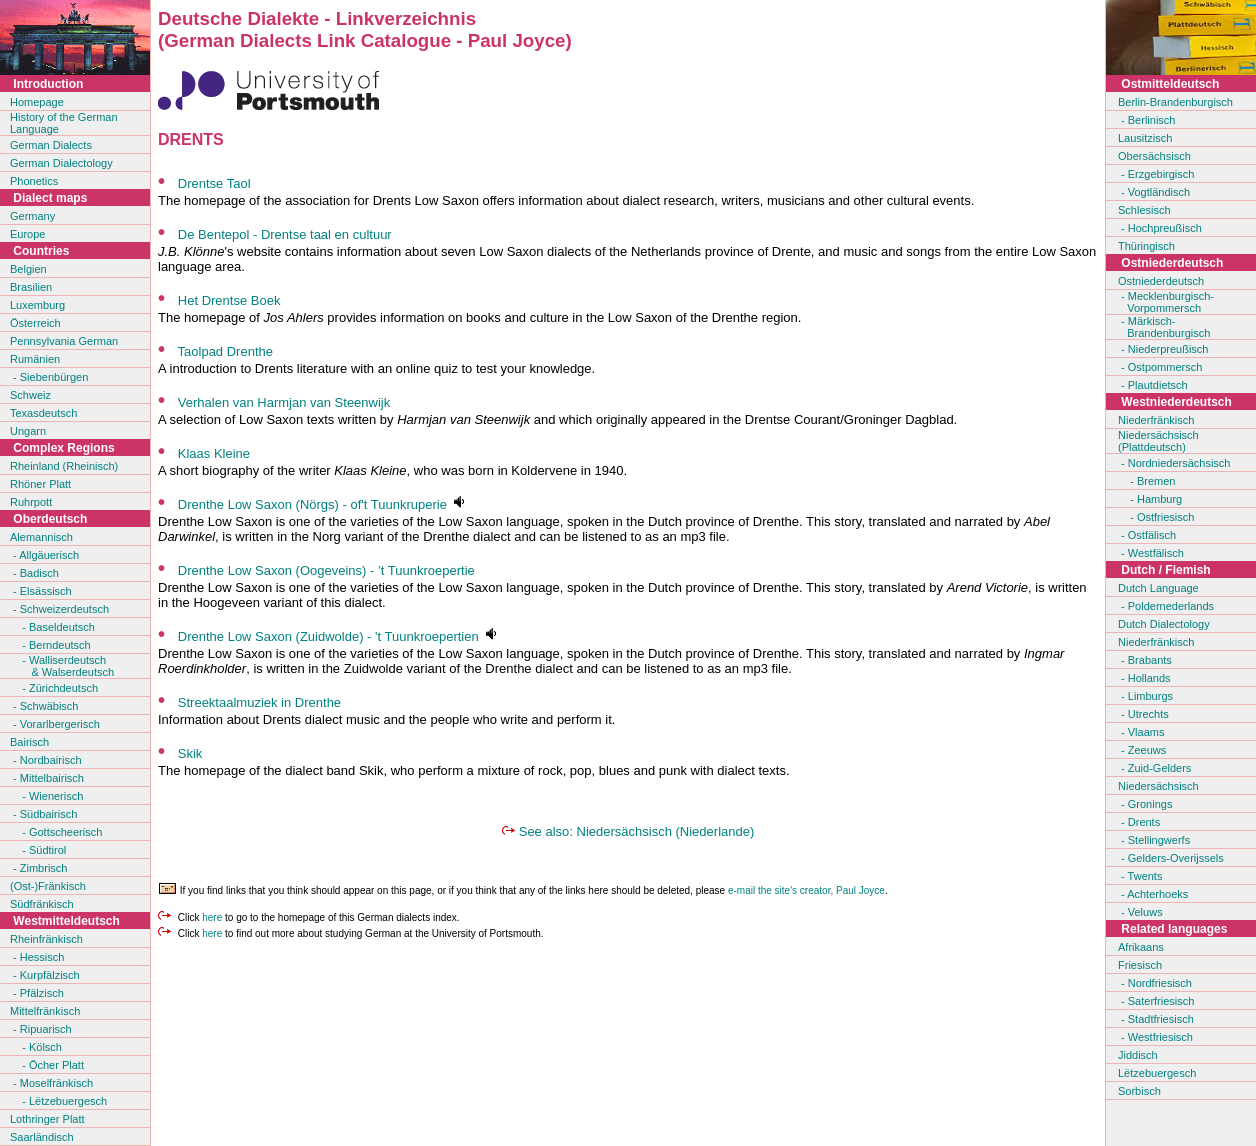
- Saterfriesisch (1156, 1001)
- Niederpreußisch (1163, 349)
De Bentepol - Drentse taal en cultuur (285, 234)
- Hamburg (1150, 499)
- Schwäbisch (44, 706)
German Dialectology (61, 163)
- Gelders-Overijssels (1171, 858)
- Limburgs (1145, 696)
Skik (190, 753)
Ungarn (28, 431)
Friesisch (1140, 965)
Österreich (35, 323)
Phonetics (34, 181)
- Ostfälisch (1147, 535)
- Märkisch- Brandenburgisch (1164, 327)
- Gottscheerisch (56, 832)
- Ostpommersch (1160, 367)
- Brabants (1145, 660)
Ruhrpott (31, 502)
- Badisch (34, 573)
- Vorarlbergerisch (55, 724)
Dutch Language (1158, 588)
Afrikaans (1141, 947)
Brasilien (31, 287)
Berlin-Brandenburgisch (1175, 102)
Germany (32, 216)
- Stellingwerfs (1154, 840)
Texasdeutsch (43, 413)
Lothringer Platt (47, 1119)
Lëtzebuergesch (1157, 1073)
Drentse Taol (214, 183)
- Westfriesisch (1155, 1037)
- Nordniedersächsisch (1174, 463)
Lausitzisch (1145, 138)
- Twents (1140, 876)
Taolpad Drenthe (225, 351)
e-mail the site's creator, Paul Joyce (806, 890)
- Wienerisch (46, 796)
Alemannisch (41, 537)
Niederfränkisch (1156, 420)
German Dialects (51, 145)
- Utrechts (1143, 714)
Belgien (28, 269)
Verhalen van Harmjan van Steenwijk (284, 402)
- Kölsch (36, 1047)
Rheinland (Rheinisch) (64, 466)
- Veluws (1140, 912)
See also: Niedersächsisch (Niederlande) (637, 831)
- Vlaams (1141, 732)
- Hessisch (37, 957)
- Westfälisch (1151, 553)
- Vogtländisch (1154, 192)
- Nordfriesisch (1155, 983)
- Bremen (1146, 481)
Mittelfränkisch (45, 1011)
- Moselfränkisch (51, 1083)
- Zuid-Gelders (1154, 768)
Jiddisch (1138, 1055)
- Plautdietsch (1153, 385)
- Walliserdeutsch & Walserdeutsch (62, 666)
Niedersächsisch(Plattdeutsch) (1158, 441)
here (212, 917)
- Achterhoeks (1153, 894)
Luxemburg (37, 305)
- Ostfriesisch (1156, 517)
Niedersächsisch (1158, 786)
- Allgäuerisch (44, 555)
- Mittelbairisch (47, 778)
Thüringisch (1146, 246)
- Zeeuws (1142, 750)
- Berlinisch (1146, 120)
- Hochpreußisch (1160, 228)
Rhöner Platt (40, 484)
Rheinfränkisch (46, 939)
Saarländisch (42, 1137)
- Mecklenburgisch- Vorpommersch (1166, 302)
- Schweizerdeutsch (59, 609)
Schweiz (30, 395)
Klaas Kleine (214, 453)
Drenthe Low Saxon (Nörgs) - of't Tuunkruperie (312, 504)
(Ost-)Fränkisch (48, 886)
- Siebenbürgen (49, 377)
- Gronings (1145, 804)
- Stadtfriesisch (1156, 1019)
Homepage (37, 102)
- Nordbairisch (46, 760)
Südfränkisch (42, 904)
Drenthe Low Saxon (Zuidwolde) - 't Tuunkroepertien (328, 636)
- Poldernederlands (1166, 606)
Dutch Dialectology (1164, 624)
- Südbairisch (43, 814)
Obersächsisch (1154, 156)
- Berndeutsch (50, 645)
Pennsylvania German (64, 341)
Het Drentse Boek (229, 300)
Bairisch (29, 742)
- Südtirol (38, 850)
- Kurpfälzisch (45, 975)
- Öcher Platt (47, 1065)
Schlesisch (1144, 210)
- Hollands (1144, 678)
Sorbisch (1139, 1091)
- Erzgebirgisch (1156, 174)
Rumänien (35, 359)
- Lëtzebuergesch (58, 1101)
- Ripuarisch (41, 1029)
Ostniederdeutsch (1161, 281)
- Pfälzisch (37, 993)
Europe (27, 234)
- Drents (1139, 822)
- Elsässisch (41, 591)
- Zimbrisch (38, 868)
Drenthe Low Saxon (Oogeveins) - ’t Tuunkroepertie (326, 570)
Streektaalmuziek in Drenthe (259, 702)
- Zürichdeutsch (54, 688)
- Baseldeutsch (52, 627)
